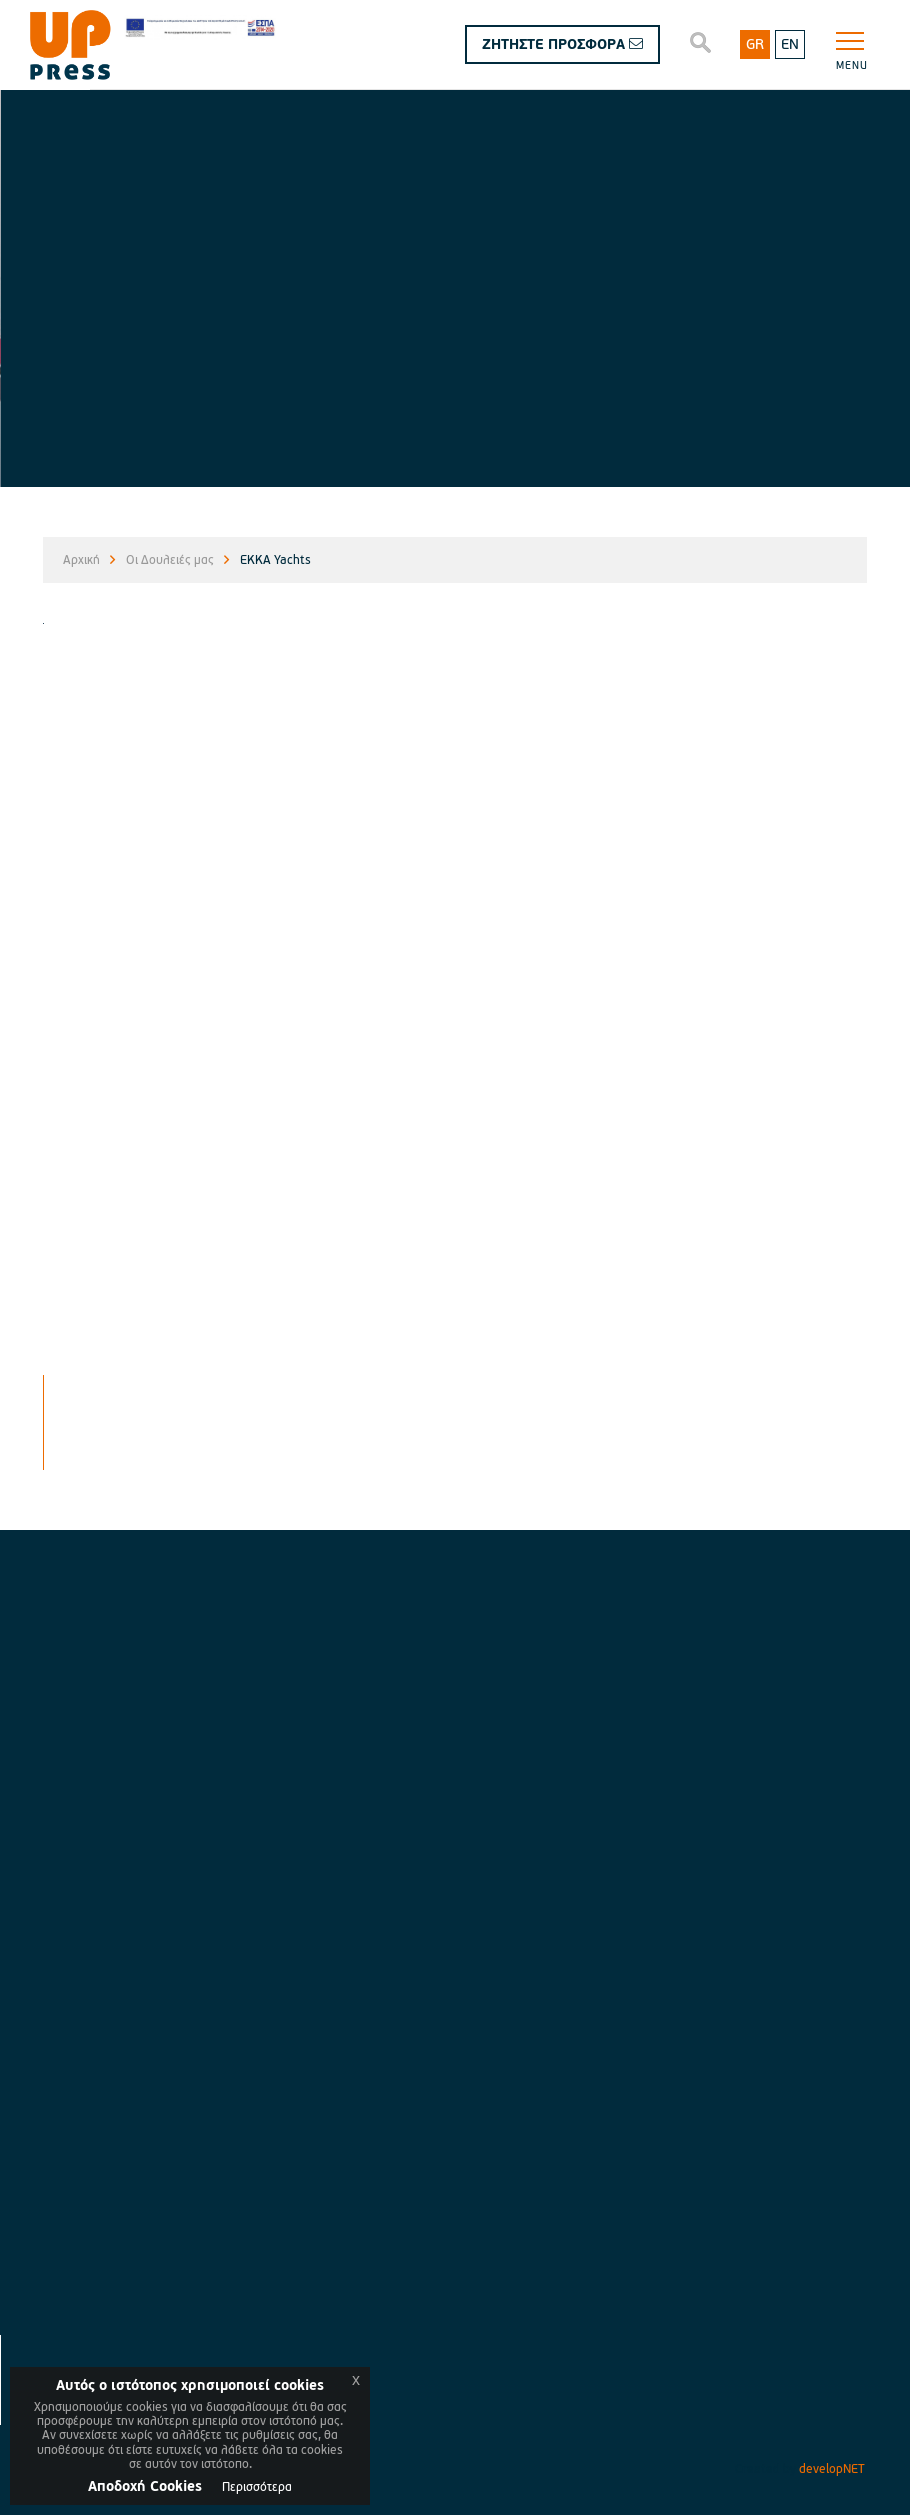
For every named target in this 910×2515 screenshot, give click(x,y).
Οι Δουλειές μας (170, 560)
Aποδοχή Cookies (145, 2486)
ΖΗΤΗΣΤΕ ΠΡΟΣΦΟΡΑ (562, 44)
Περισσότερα (257, 2487)
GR (755, 44)
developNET (832, 2469)
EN (790, 44)
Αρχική (81, 560)
